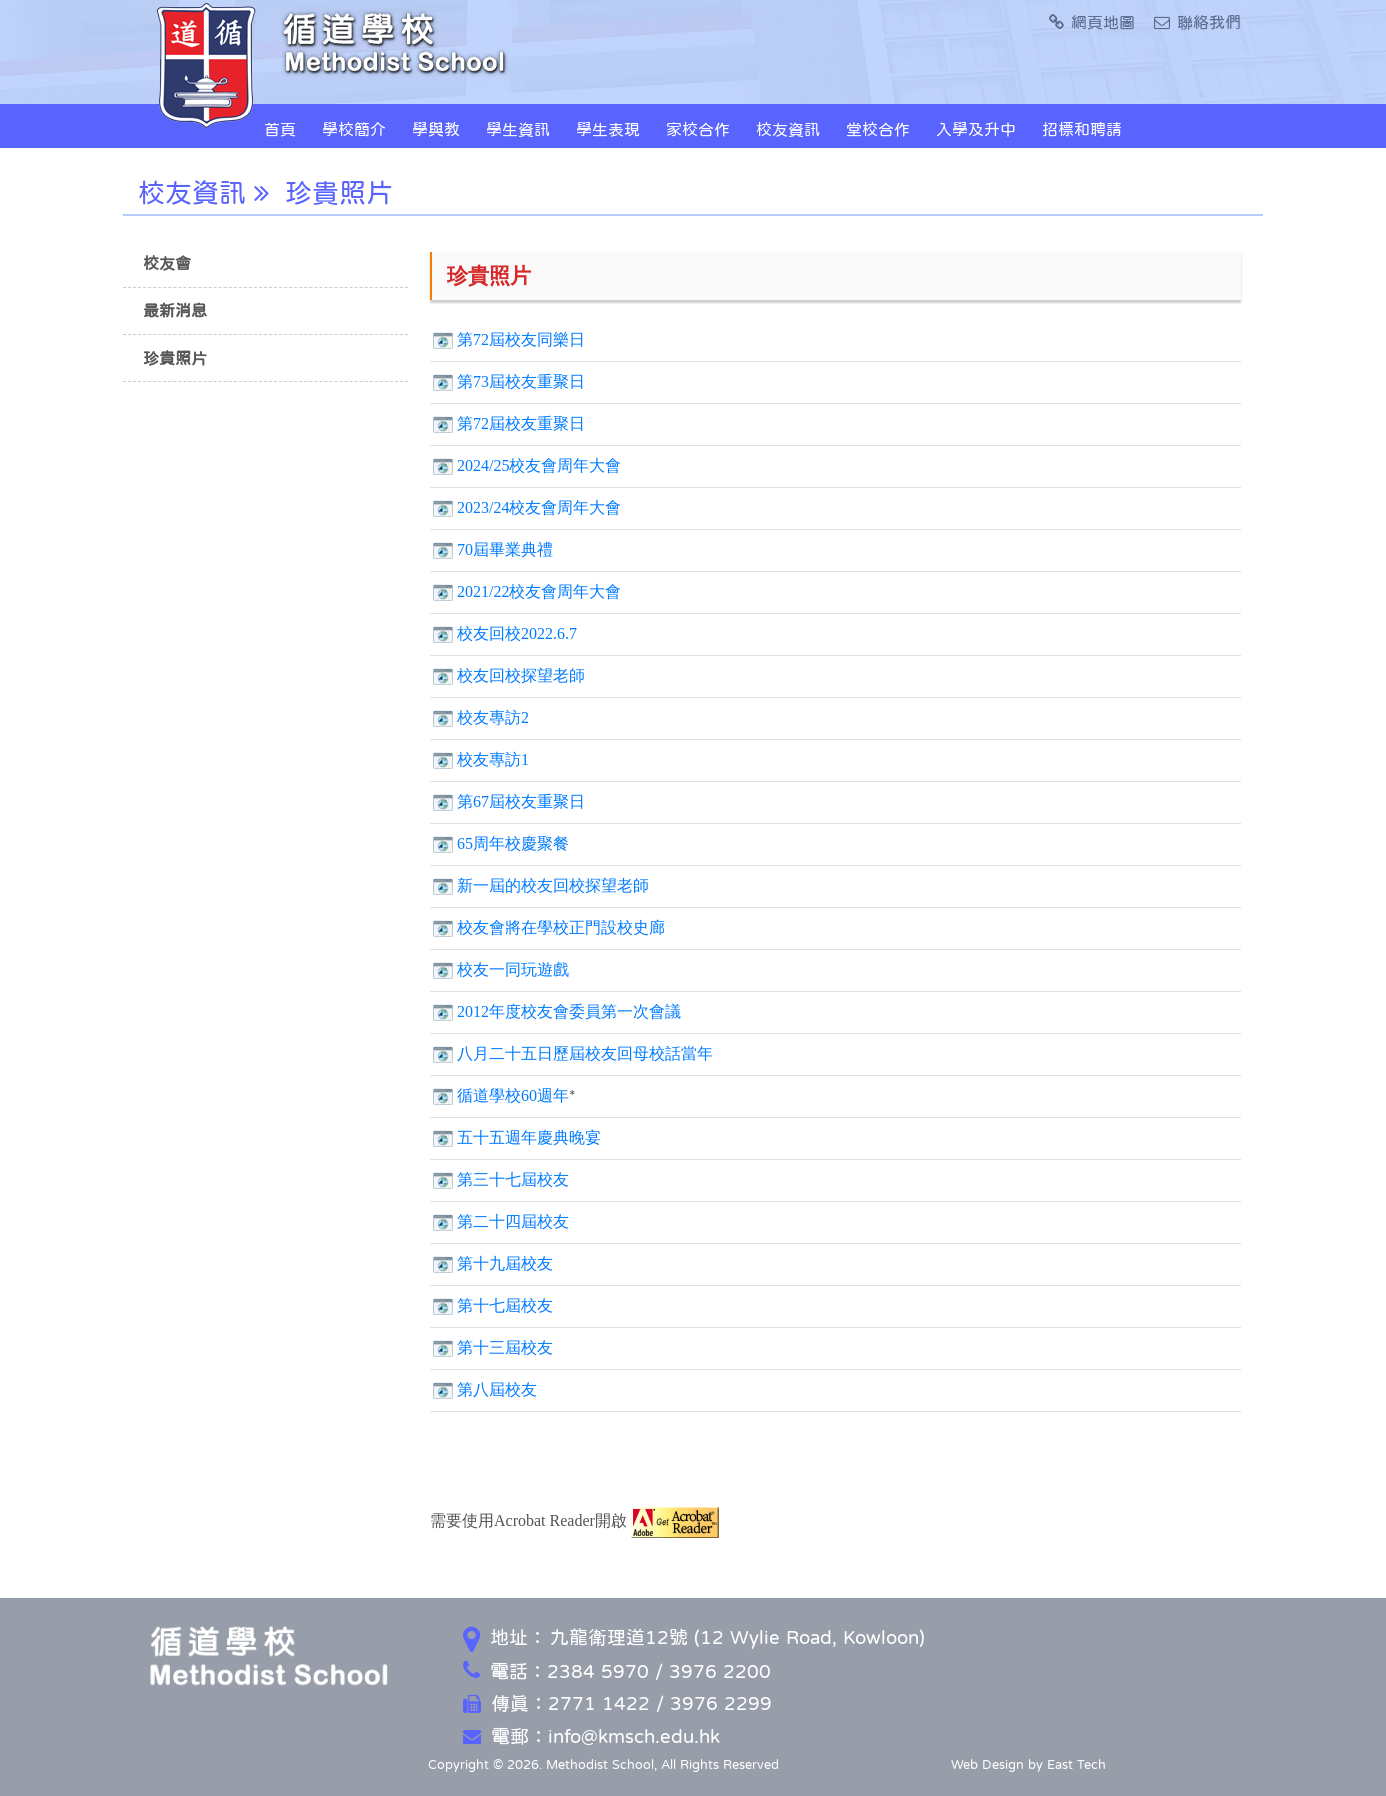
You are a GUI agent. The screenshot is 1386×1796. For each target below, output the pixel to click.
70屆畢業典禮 (505, 549)
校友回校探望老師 (521, 675)
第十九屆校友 (505, 1263)
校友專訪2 (493, 717)
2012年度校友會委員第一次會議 (569, 1011)
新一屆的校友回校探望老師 (553, 885)
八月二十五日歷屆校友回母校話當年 (585, 1053)
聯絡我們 (1197, 22)
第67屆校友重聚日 (521, 801)
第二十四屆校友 (513, 1221)
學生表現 (608, 129)
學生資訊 (518, 129)
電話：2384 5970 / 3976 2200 (617, 1671)
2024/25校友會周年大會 (539, 465)
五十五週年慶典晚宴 (529, 1137)
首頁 (280, 129)
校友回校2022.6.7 (517, 633)
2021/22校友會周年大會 (539, 591)
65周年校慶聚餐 (513, 843)
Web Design (987, 1764)
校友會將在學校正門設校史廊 (561, 927)
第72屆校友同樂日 (521, 339)
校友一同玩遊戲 (513, 969)
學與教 (436, 129)
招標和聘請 (1082, 129)
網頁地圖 (1092, 22)
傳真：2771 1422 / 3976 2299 (617, 1703)
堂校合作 (878, 129)
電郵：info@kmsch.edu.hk (591, 1736)
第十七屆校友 (505, 1305)
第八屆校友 (497, 1389)
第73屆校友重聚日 (521, 381)
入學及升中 (976, 129)
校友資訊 (788, 129)
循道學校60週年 (513, 1095)
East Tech (1076, 1764)
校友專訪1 (493, 759)
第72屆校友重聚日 (521, 423)
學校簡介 (354, 129)
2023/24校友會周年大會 (539, 507)
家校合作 (698, 129)
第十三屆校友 (505, 1347)
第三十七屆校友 (513, 1179)
